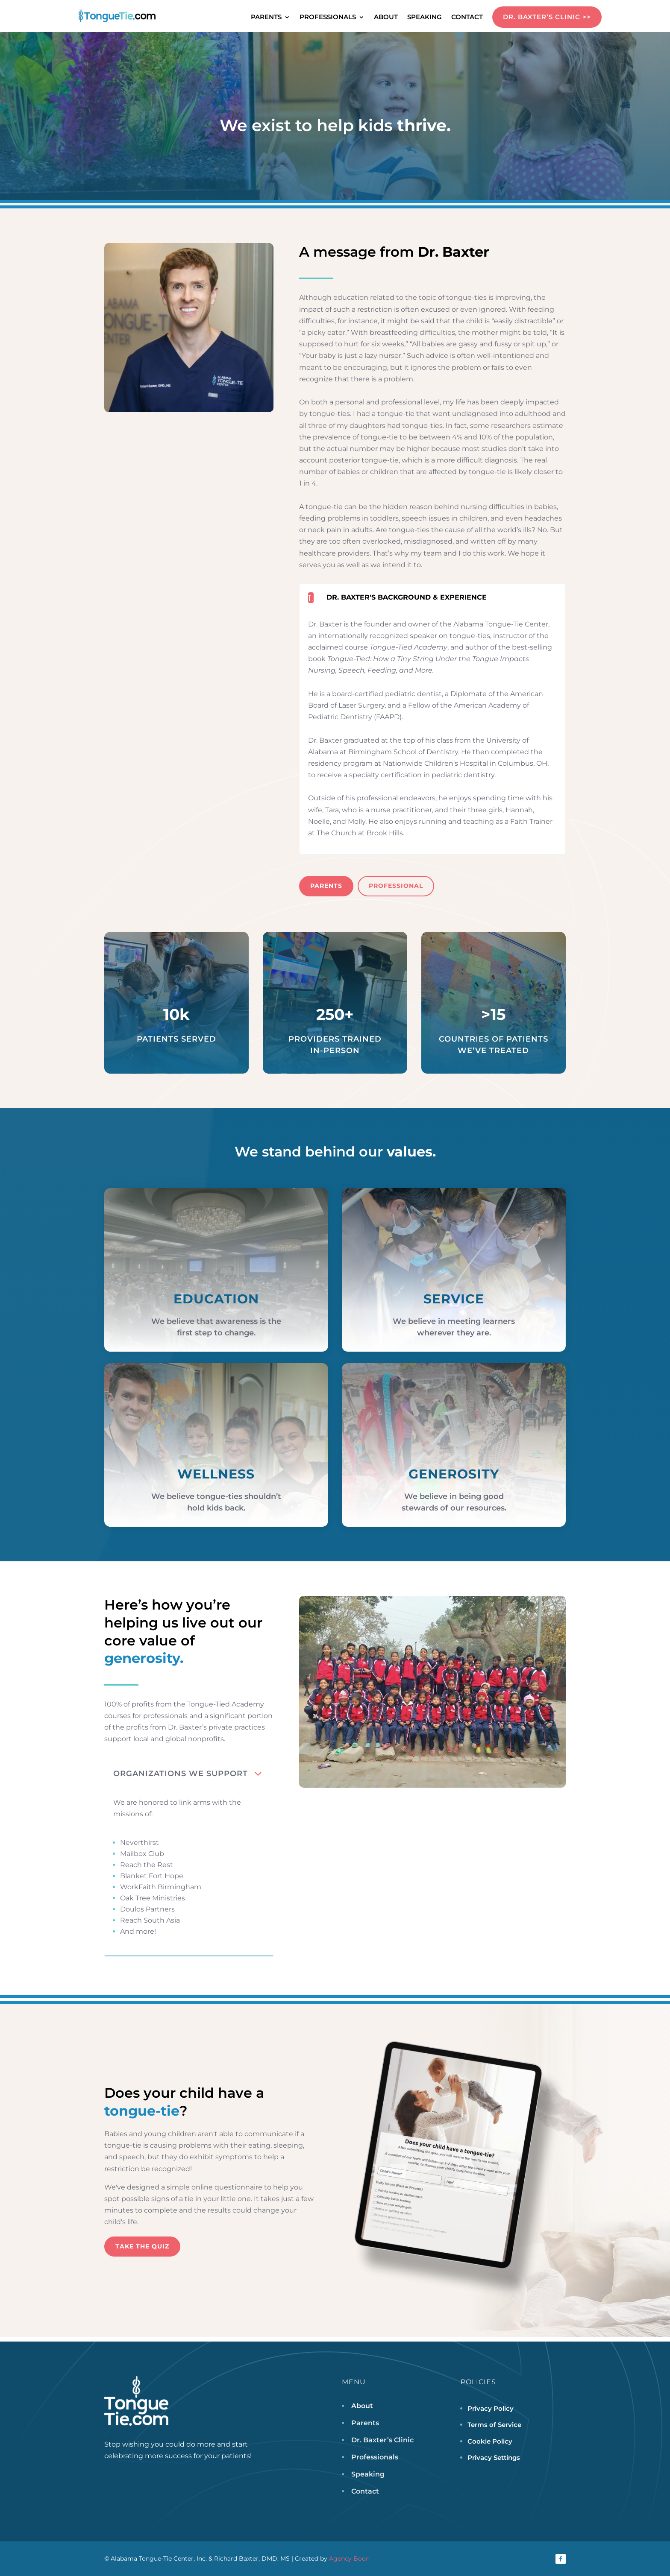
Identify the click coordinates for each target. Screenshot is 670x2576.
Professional (396, 886)
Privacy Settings (493, 2457)
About (386, 17)
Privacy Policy (490, 2408)
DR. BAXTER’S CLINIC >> (547, 17)
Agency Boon (349, 2558)
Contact (467, 17)
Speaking (424, 17)
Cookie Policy (489, 2441)
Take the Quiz (142, 2246)
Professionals (328, 17)
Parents (266, 17)
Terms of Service (494, 2425)
